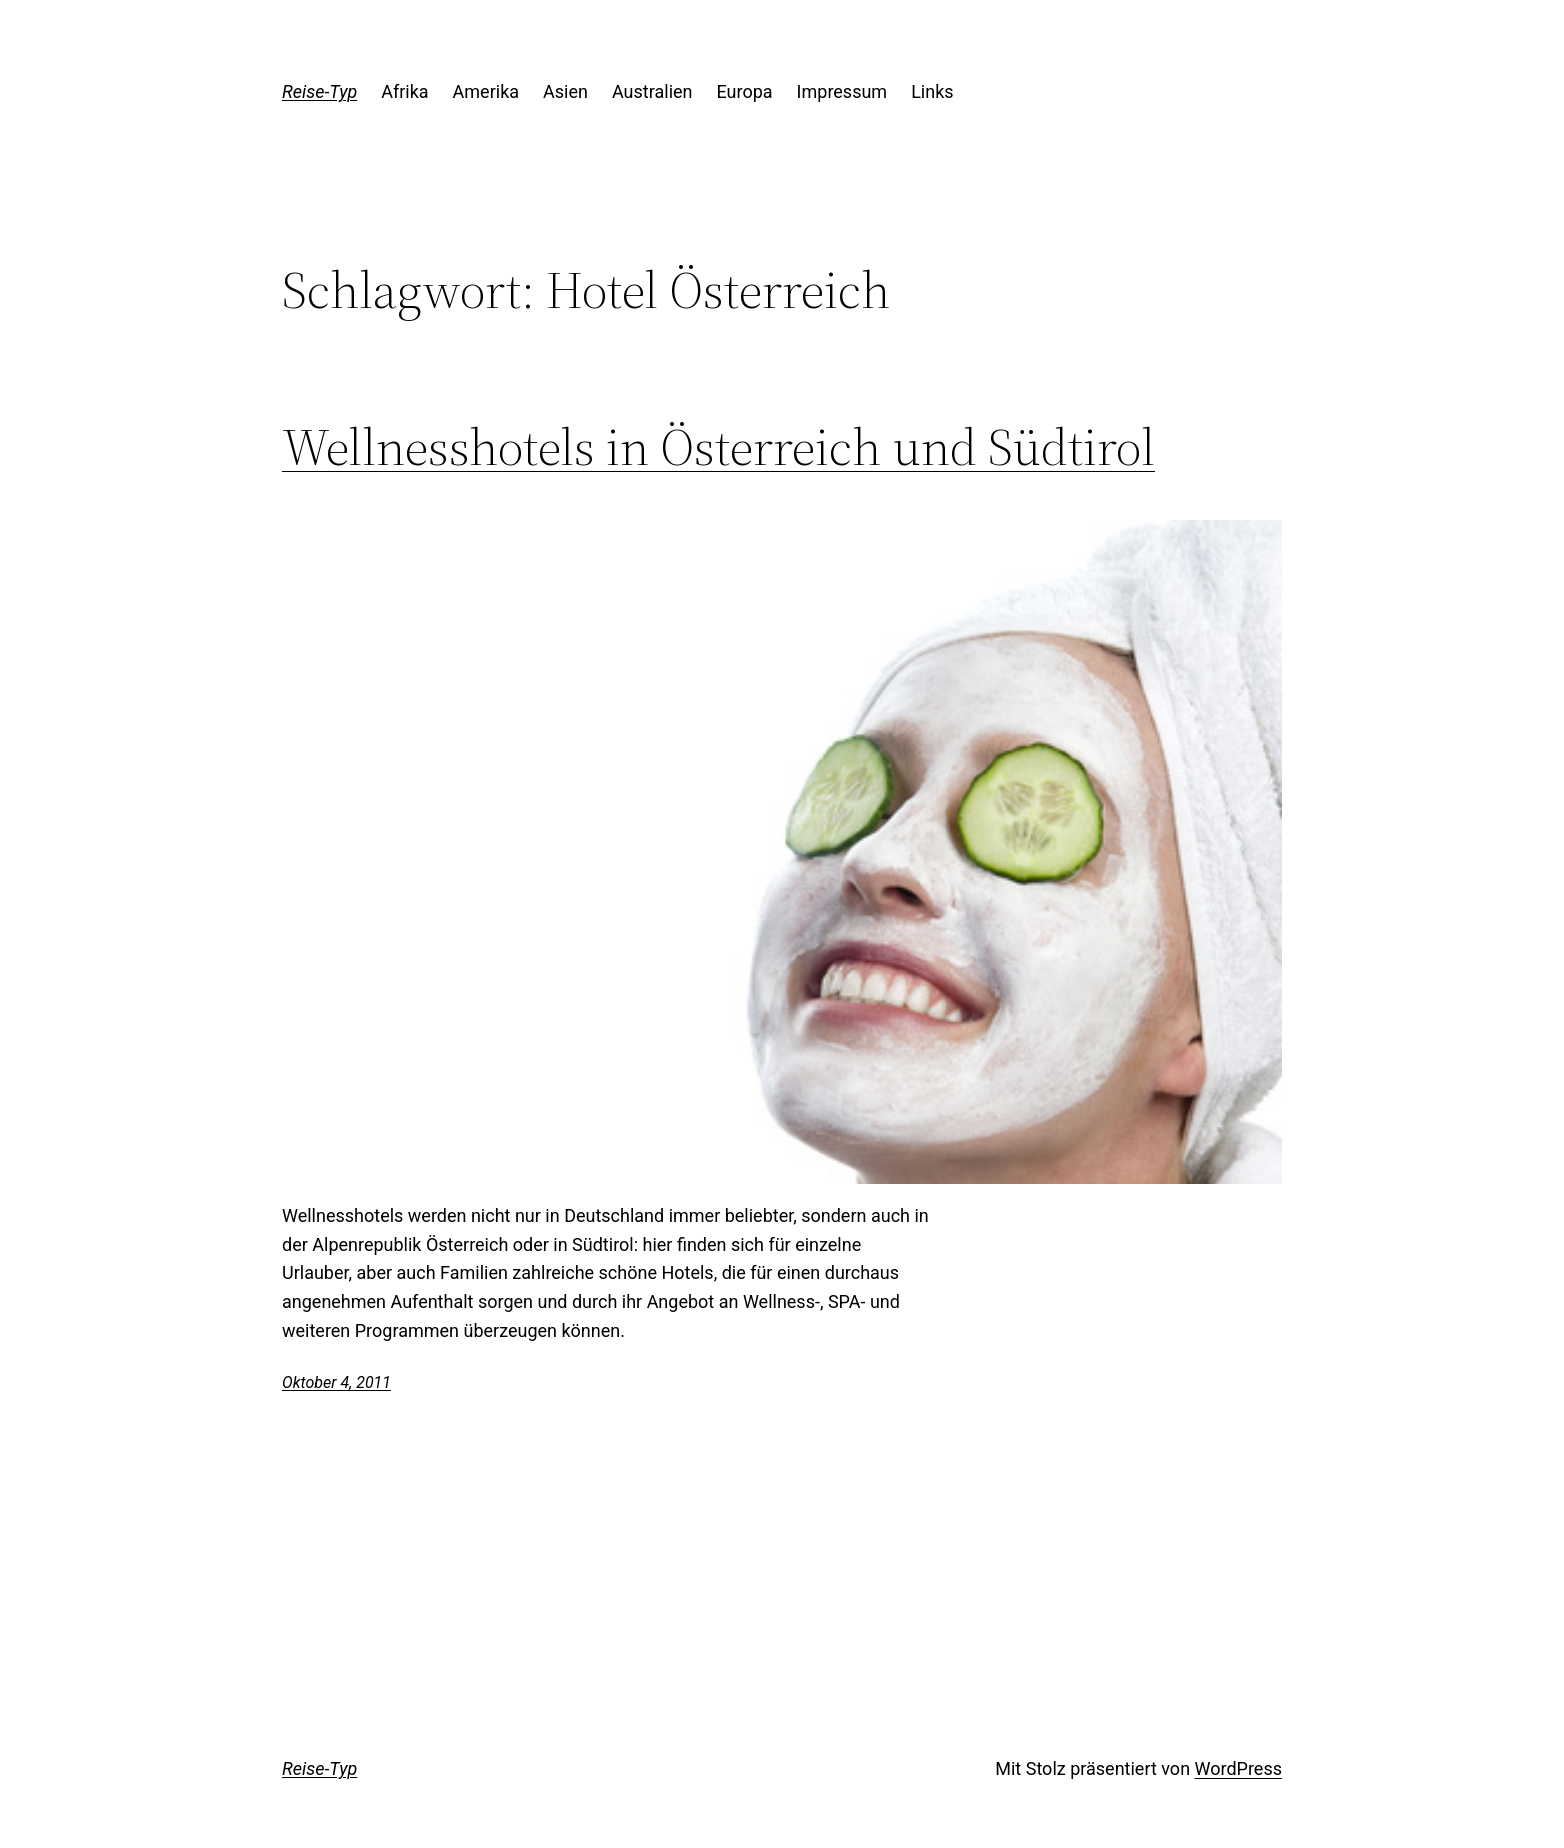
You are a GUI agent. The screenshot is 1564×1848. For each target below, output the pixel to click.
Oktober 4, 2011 (336, 1382)
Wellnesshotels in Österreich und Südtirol (718, 447)
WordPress (1238, 1768)
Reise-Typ (319, 91)
